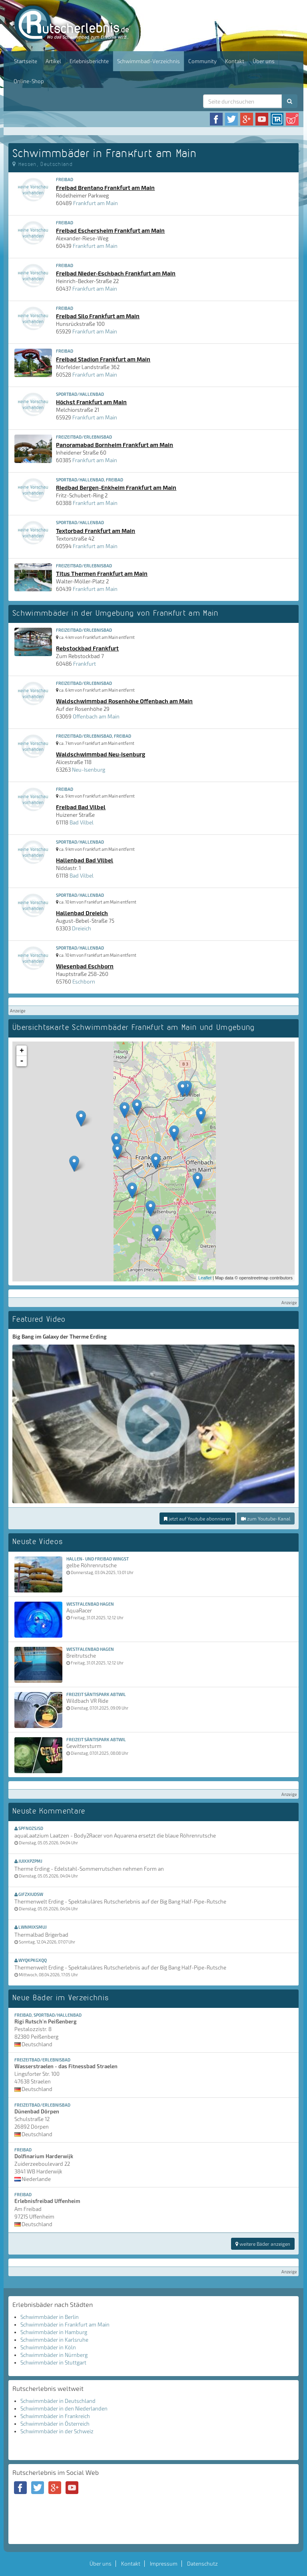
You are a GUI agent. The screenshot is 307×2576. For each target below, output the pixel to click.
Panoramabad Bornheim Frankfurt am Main (114, 444)
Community (202, 61)
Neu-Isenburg (88, 769)
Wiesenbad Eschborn (85, 966)
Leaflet (204, 1277)
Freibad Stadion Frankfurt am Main (103, 359)
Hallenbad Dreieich (82, 912)
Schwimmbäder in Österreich (55, 2423)
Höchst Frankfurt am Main (91, 401)
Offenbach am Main (96, 716)
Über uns (264, 61)
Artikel (53, 61)
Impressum (163, 2563)
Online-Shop (29, 81)
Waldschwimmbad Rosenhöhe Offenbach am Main (124, 700)
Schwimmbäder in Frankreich (55, 2416)
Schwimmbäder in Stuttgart (53, 2362)
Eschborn (83, 981)
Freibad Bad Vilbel (81, 806)
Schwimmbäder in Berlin (49, 2317)
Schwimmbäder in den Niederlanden (64, 2408)
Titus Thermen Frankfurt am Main (102, 573)
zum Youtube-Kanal (265, 1518)
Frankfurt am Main (95, 203)
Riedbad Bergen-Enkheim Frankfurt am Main (116, 487)
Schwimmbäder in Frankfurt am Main (65, 2324)
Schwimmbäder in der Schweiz (57, 2431)
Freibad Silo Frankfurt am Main (98, 315)
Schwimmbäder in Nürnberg (54, 2355)
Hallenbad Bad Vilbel (84, 860)
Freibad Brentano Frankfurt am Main (105, 187)
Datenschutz (202, 2563)
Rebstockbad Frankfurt (87, 648)
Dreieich (81, 928)
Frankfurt (84, 663)
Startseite (25, 61)
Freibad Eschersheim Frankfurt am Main (110, 230)
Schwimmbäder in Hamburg (53, 2332)
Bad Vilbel (82, 822)
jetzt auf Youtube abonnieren (197, 1518)
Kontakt (234, 61)
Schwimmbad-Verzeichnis (148, 61)
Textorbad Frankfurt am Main (95, 530)
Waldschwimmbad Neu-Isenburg (100, 754)
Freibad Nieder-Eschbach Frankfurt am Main (115, 273)
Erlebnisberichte (89, 61)
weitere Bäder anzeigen (262, 2244)
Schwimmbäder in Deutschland (58, 2401)
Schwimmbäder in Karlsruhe (54, 2340)
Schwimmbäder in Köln (48, 2347)
